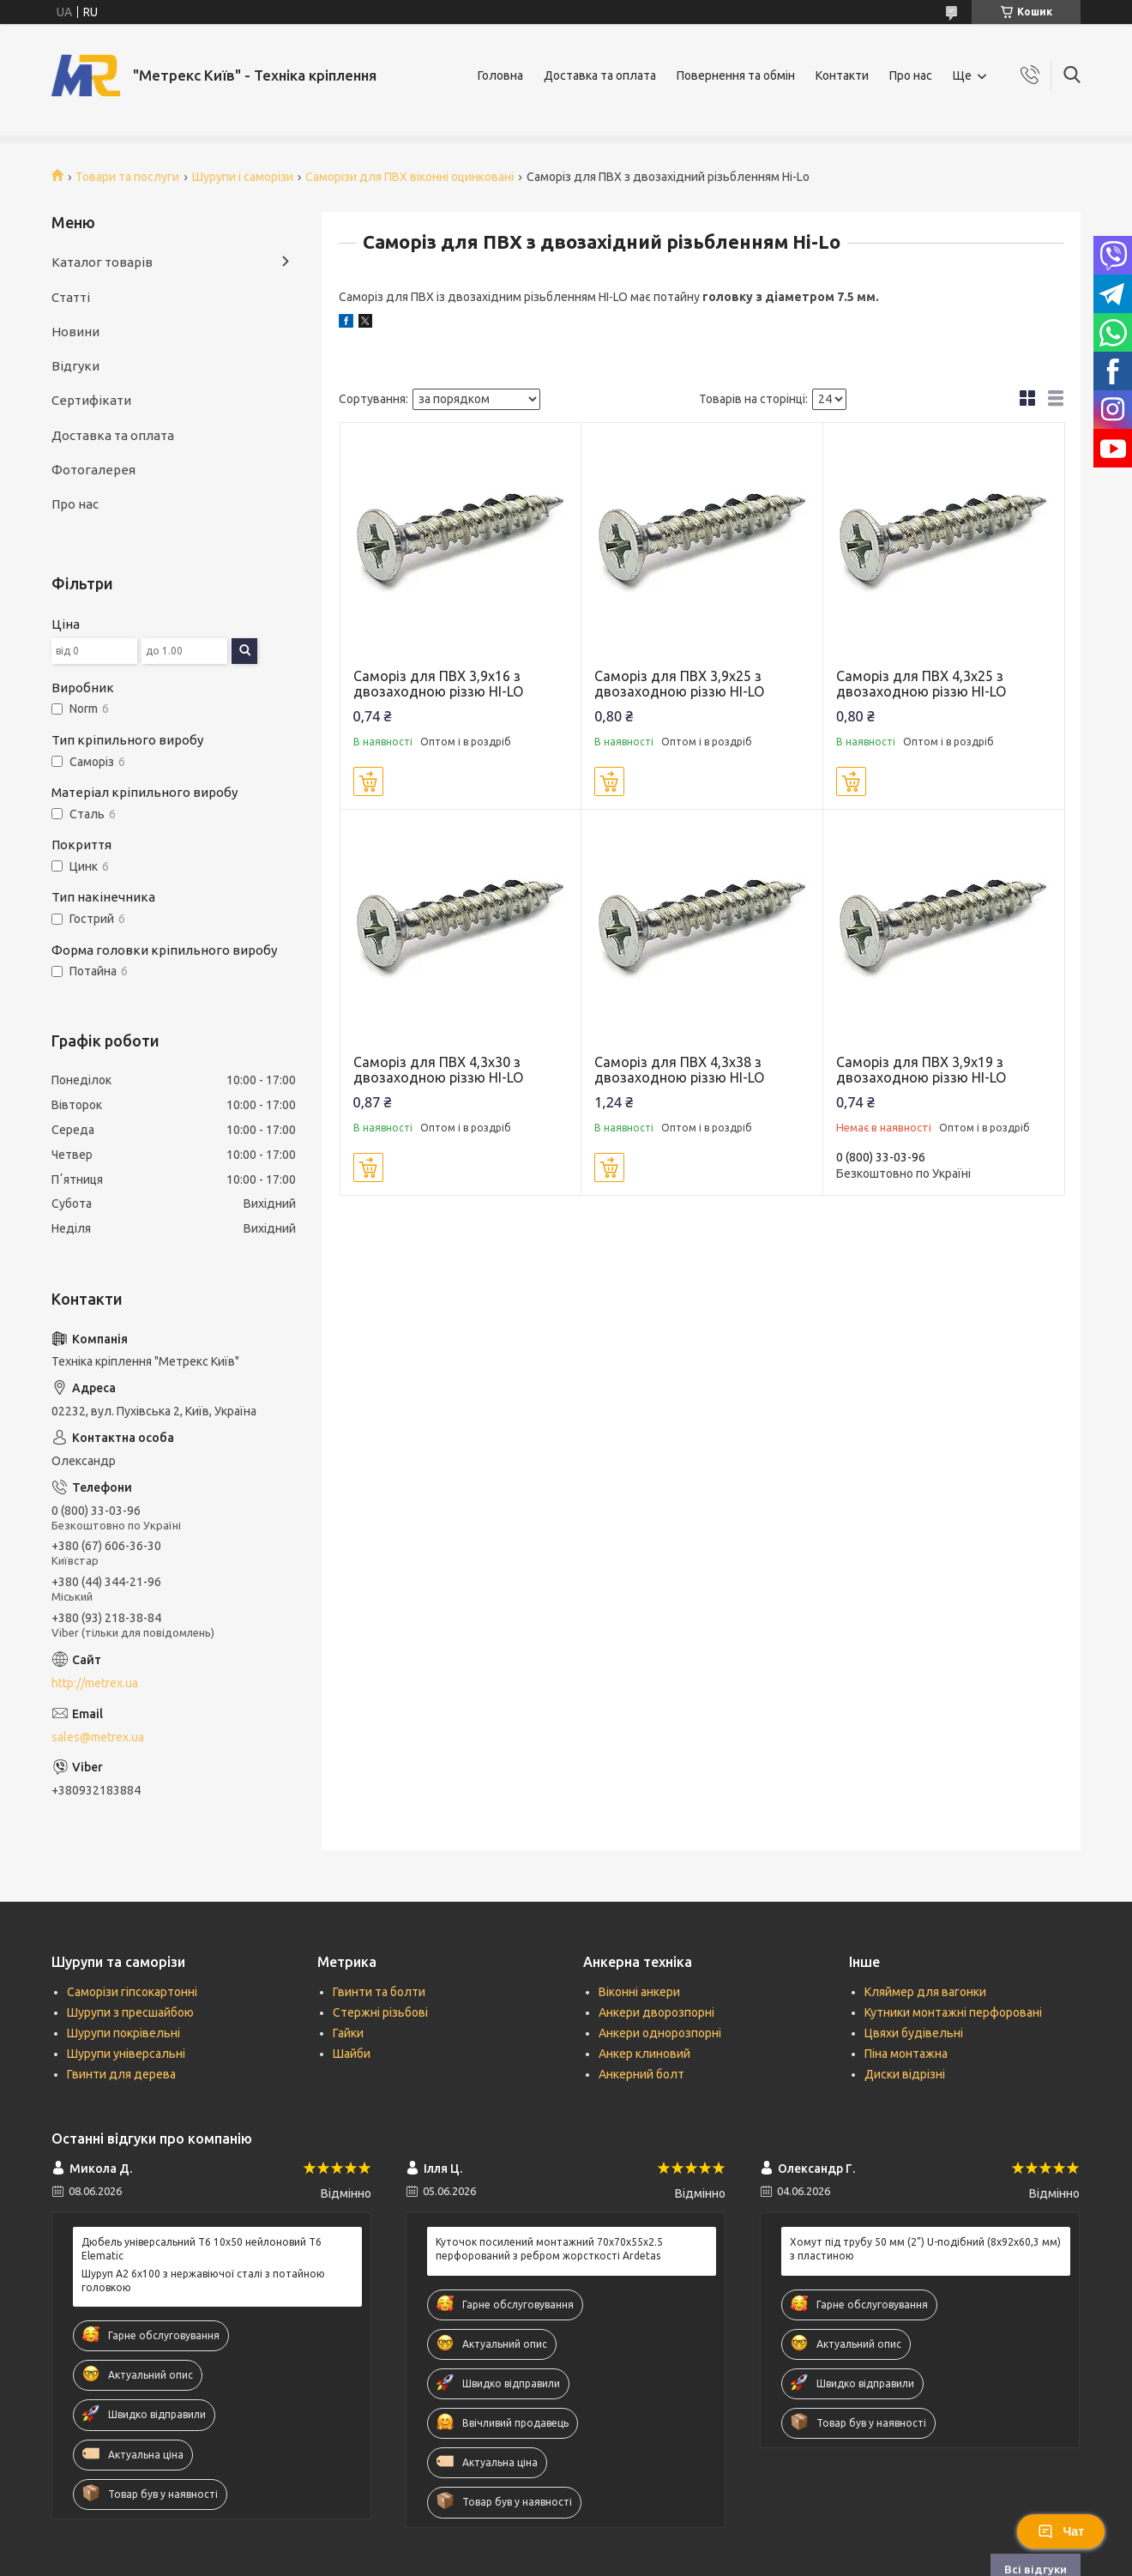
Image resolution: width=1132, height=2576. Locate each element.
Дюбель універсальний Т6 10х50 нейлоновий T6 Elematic (201, 2248)
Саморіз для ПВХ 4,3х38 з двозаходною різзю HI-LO (679, 1069)
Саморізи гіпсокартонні (132, 1992)
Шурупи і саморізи (242, 177)
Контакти (842, 75)
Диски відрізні (904, 2074)
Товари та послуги (127, 177)
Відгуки (75, 366)
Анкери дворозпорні (656, 2012)
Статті (70, 297)
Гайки (348, 2033)
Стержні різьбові (380, 2012)
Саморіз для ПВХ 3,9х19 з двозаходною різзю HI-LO (921, 1069)
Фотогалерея (93, 469)
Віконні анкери (639, 1992)
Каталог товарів (102, 262)
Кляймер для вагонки (925, 1992)
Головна (500, 75)
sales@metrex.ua (97, 1737)
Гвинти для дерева (121, 2074)
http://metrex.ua (94, 1683)
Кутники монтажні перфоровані (953, 2012)
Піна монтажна (906, 2053)
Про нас (910, 75)
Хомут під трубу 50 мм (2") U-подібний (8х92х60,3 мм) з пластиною (925, 2248)
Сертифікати (91, 400)
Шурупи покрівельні (123, 2033)
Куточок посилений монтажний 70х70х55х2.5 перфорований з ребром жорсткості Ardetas (549, 2248)
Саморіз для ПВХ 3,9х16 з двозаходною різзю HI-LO (438, 683)
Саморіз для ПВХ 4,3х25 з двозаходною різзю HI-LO (921, 683)
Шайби (351, 2053)
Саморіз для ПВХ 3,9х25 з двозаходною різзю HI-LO (679, 683)
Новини (75, 331)
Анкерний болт (641, 2074)
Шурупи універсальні (126, 2053)
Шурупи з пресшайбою (130, 2012)
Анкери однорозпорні (660, 2033)
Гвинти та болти (379, 1992)
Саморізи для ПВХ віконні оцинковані (409, 177)
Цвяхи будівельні (913, 2033)
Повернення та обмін (736, 75)
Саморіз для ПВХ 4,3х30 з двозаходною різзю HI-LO (438, 1069)
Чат (1061, 2531)
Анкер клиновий (644, 2053)
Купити (368, 781)
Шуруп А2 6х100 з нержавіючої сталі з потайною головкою (203, 2280)
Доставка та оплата (600, 75)
